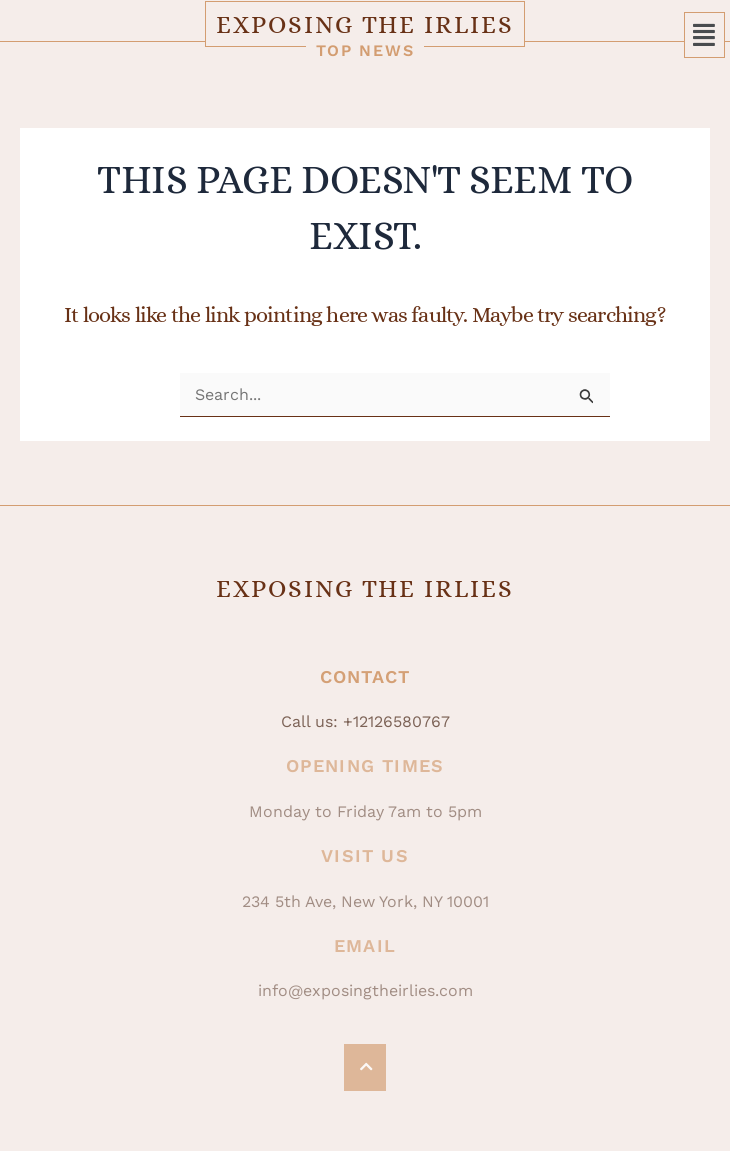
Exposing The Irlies (364, 24)
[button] (705, 35)
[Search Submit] (587, 396)
